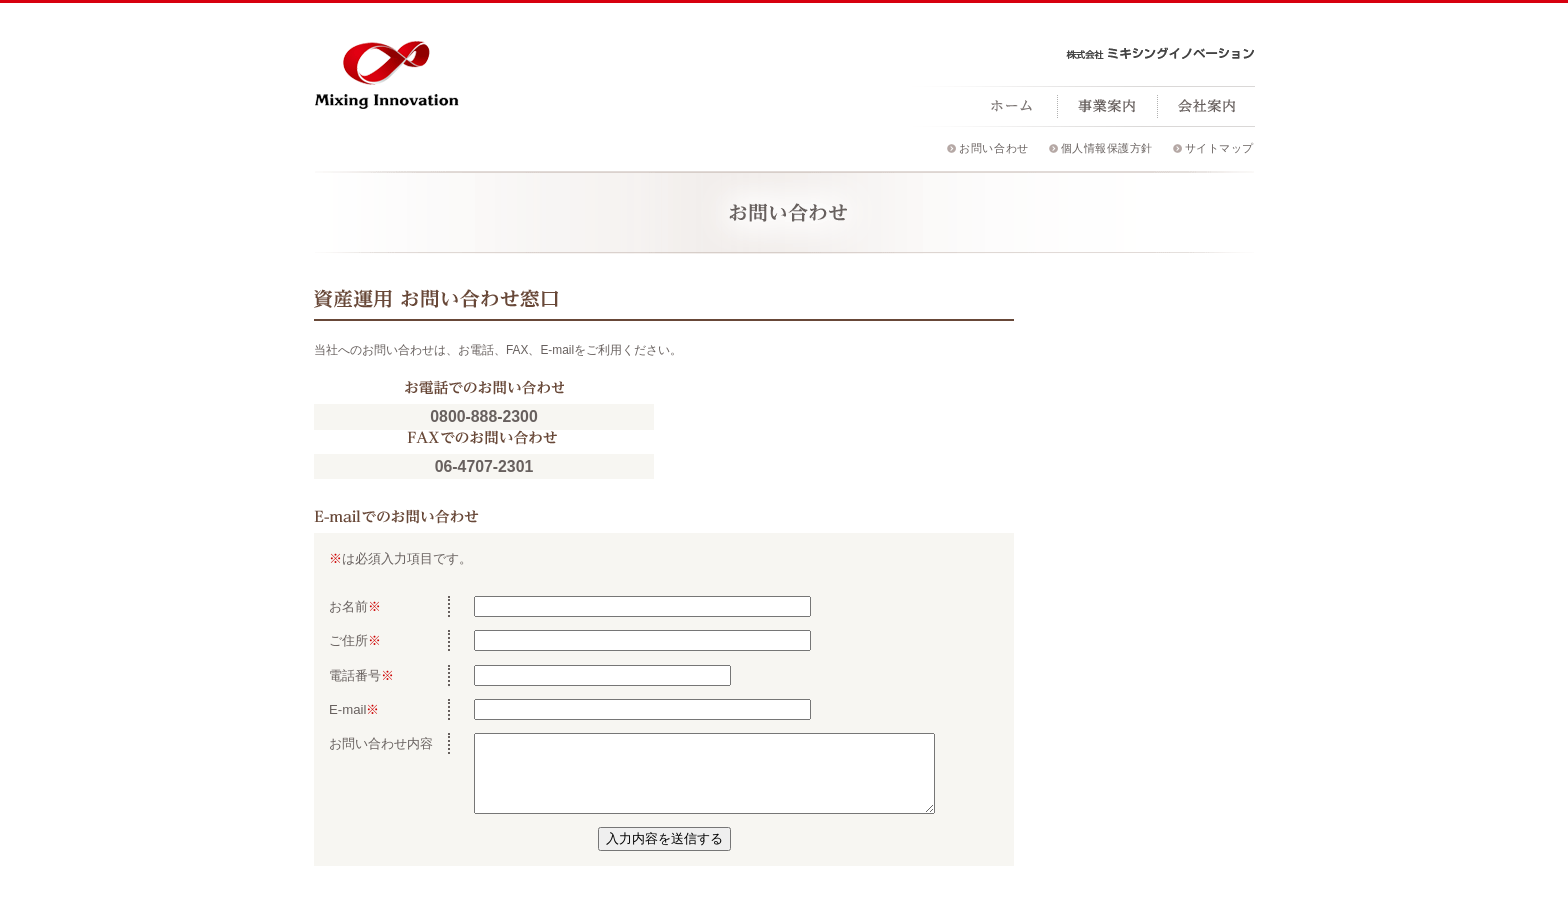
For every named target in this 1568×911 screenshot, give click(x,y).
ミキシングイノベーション (386, 70)
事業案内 (1107, 106)
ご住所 (348, 640)
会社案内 (1207, 106)
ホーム (1012, 106)
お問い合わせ (993, 148)
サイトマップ (1219, 148)
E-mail (347, 709)
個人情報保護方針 (1107, 148)
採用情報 (1307, 106)
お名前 (348, 606)
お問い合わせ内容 (381, 743)
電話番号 (355, 675)
